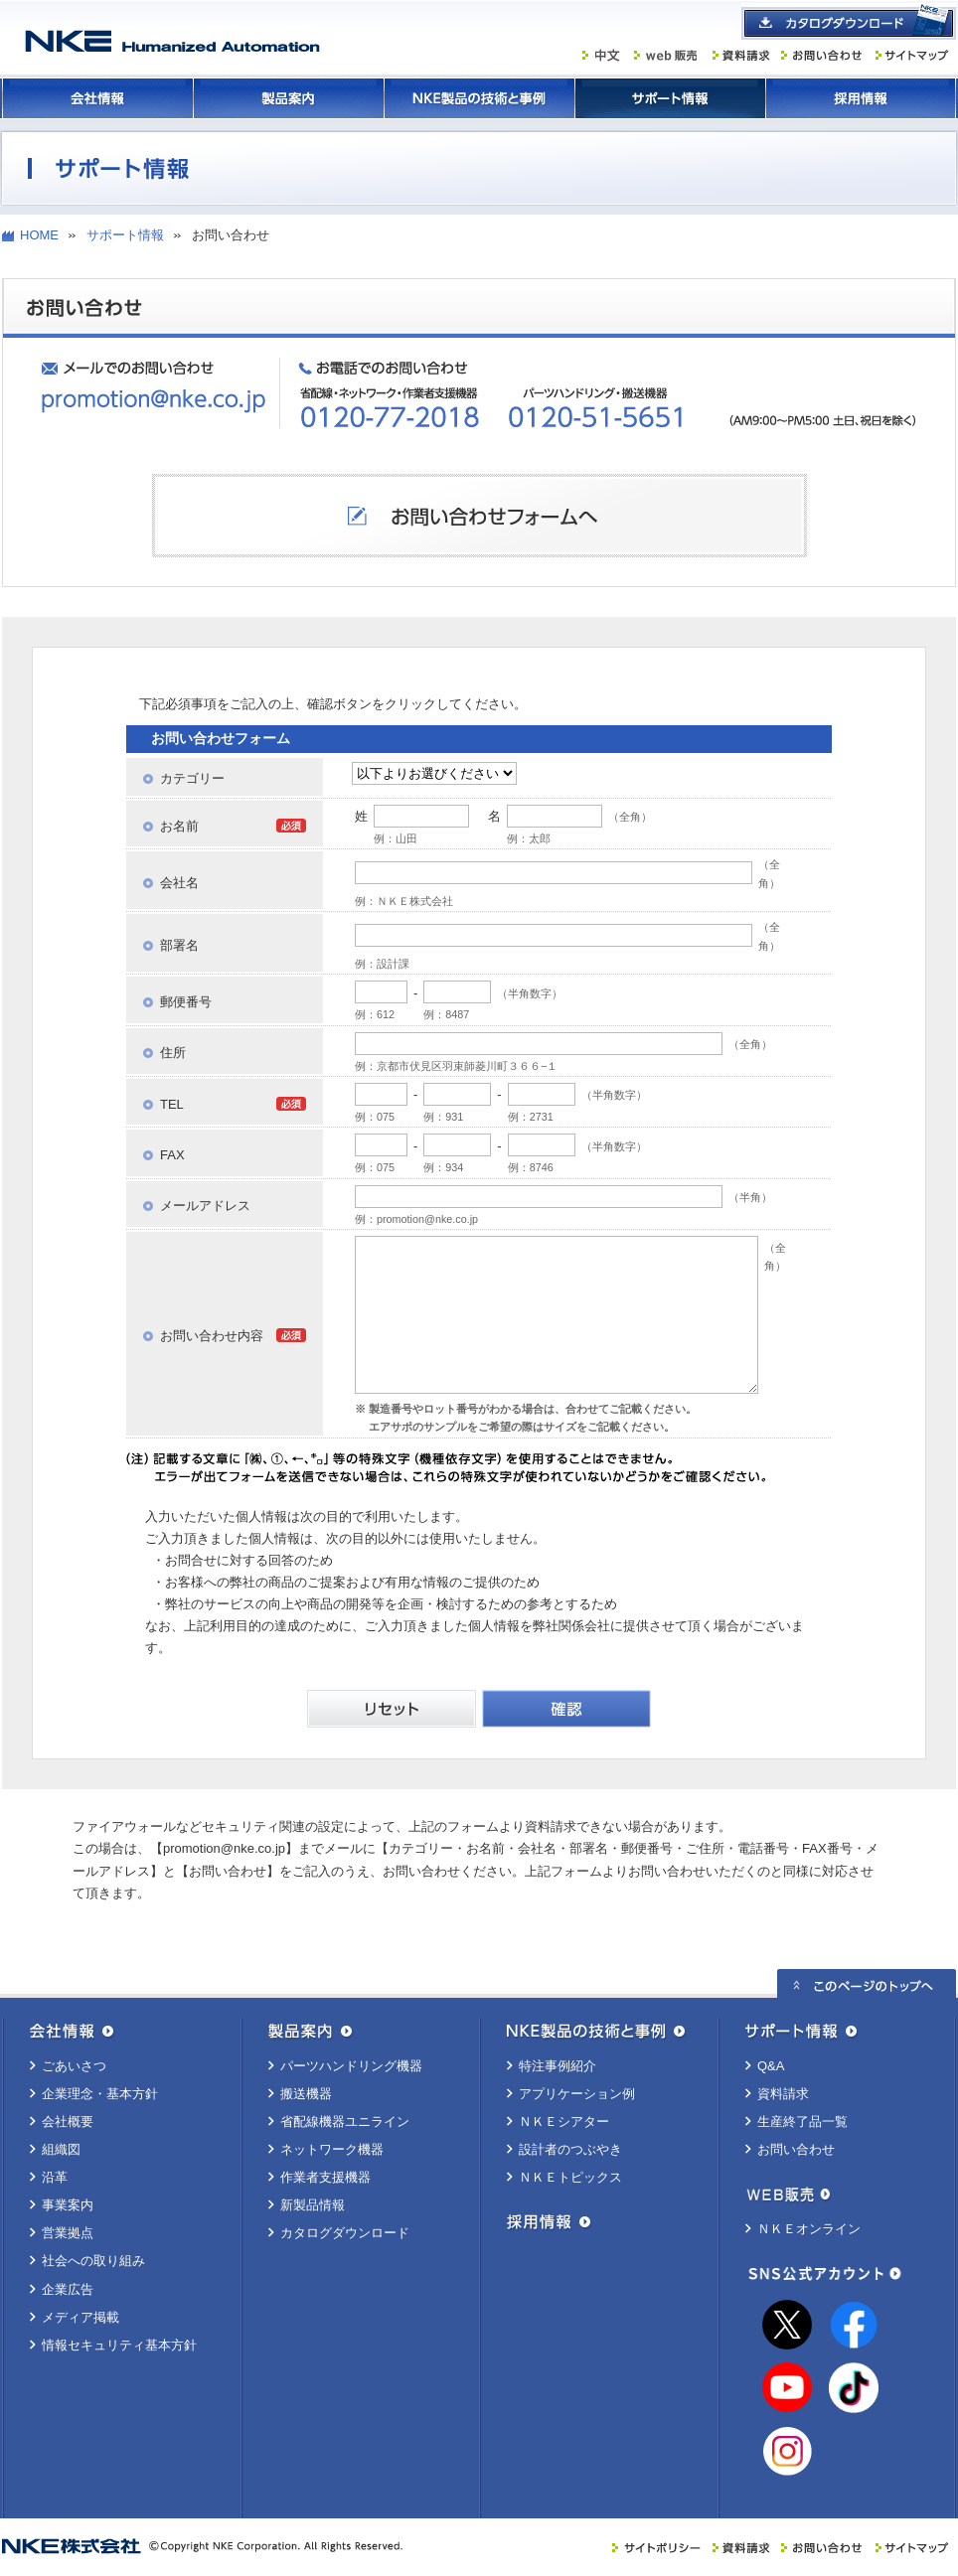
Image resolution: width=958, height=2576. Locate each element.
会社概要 (67, 2121)
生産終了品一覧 (802, 2121)
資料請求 (783, 2093)
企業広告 (67, 2289)
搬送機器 (306, 2093)
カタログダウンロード (344, 2232)
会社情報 (97, 98)
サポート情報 (669, 98)
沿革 (55, 2177)
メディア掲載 (80, 2317)
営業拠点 (67, 2232)
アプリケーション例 (577, 2093)
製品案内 (288, 98)
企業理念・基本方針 (100, 2093)
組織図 (61, 2149)
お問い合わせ (796, 2149)
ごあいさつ (74, 2065)
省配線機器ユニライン (344, 2121)
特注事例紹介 (557, 2065)
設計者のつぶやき (570, 2149)
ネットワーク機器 (332, 2149)
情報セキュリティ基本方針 (119, 2345)
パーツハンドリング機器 (351, 2065)
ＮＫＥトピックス (570, 2177)
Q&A (770, 2065)
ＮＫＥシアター (564, 2121)
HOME (39, 234)
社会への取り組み (93, 2260)
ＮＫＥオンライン (809, 2228)
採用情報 (860, 98)
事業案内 (67, 2204)
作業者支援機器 (325, 2177)
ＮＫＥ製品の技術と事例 (479, 98)
